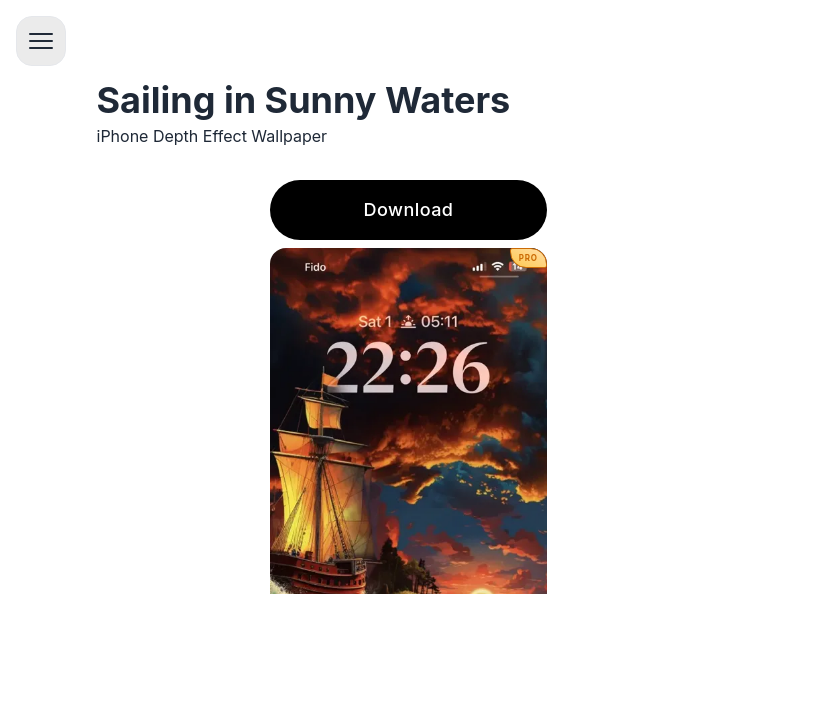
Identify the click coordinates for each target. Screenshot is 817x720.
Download (409, 209)
